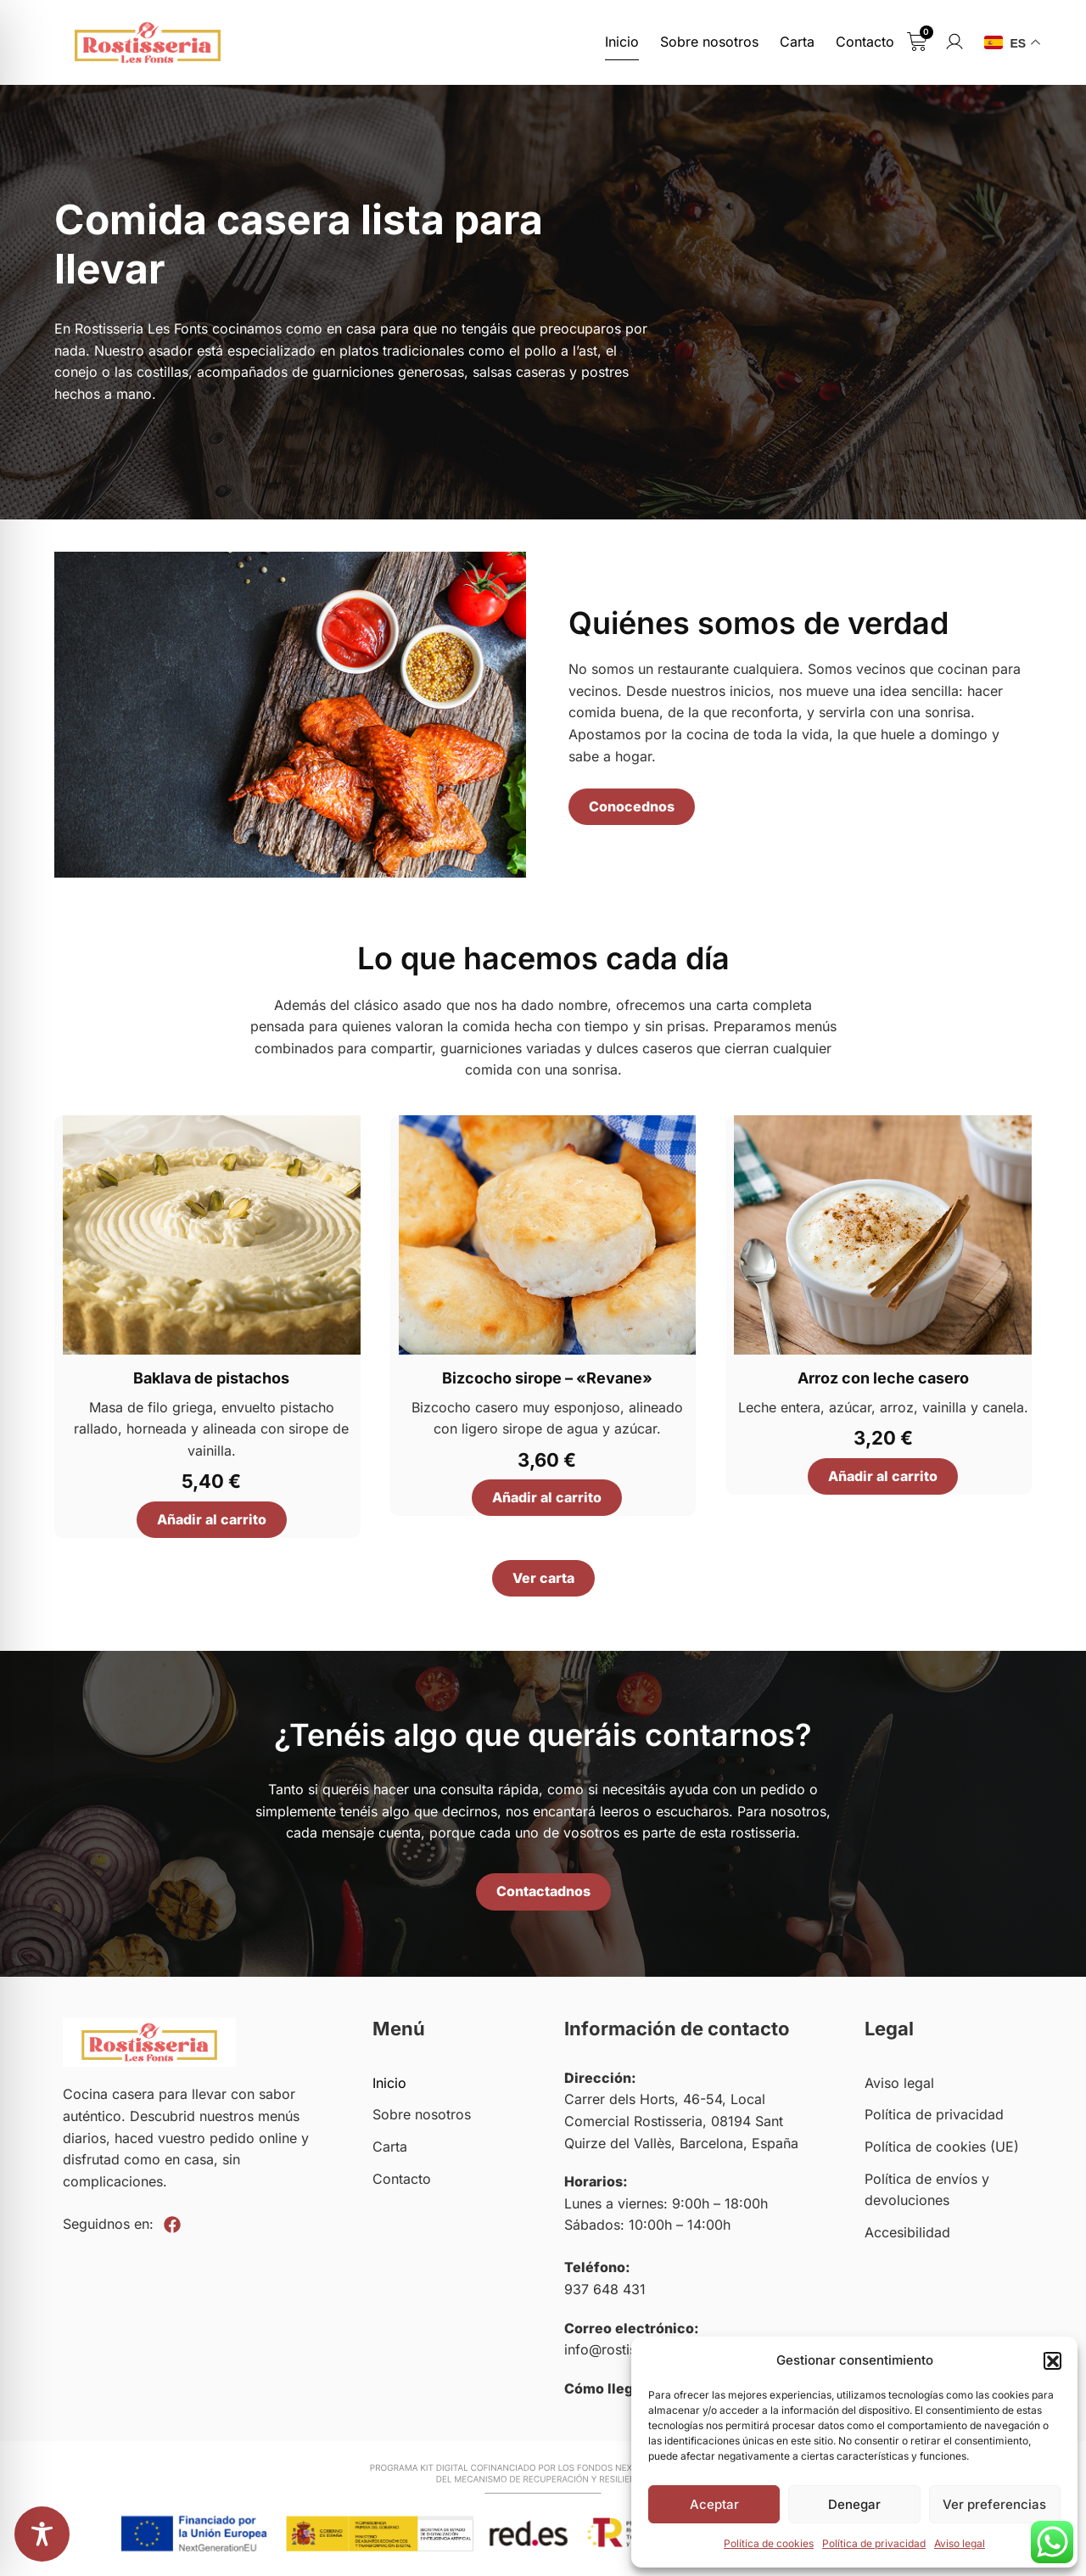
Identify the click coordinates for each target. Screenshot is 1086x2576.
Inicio (622, 41)
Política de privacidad (874, 2543)
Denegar (854, 2504)
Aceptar (714, 2504)
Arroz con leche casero (883, 1378)
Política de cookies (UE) (942, 2146)
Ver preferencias (994, 2504)
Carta (797, 41)
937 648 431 (605, 2289)
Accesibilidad (907, 2232)
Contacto (865, 41)
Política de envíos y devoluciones (927, 2189)
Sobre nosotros (709, 41)
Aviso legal (959, 2543)
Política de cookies (769, 2543)
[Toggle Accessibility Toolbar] (42, 2534)
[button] (1052, 2360)
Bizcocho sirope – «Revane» (547, 1378)
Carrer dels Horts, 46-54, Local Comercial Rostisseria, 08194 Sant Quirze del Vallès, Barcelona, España (681, 2121)
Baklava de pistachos (211, 1378)
